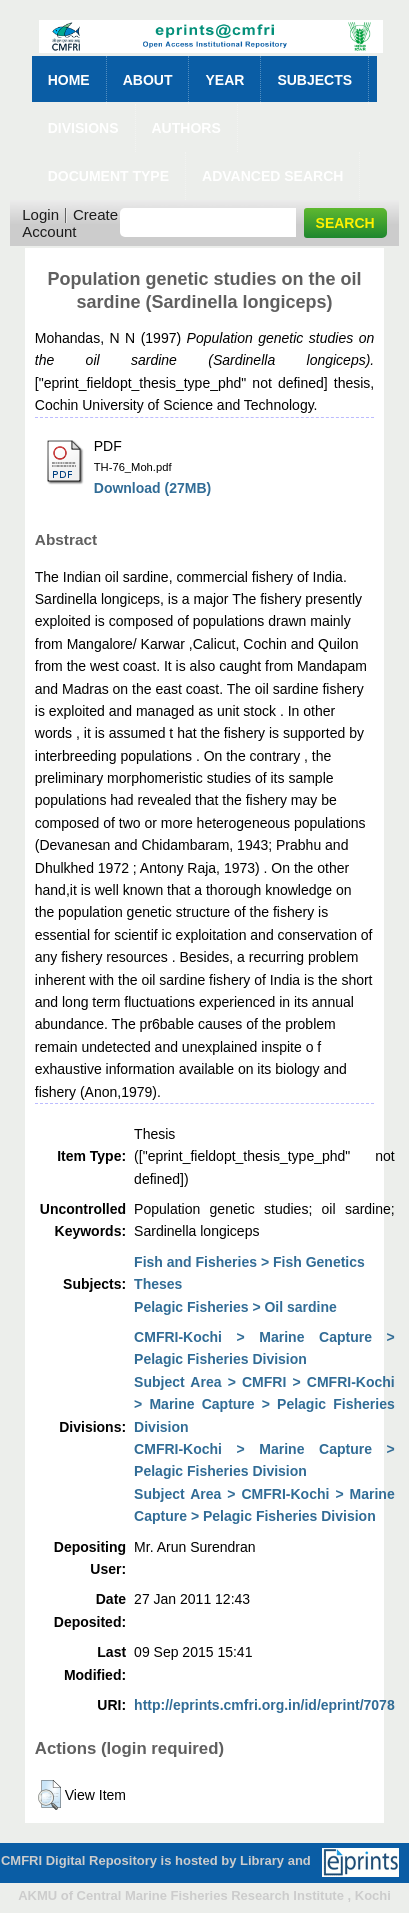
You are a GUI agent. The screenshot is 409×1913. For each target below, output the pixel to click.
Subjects (314, 80)
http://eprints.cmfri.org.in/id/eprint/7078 (264, 1705)
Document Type (108, 176)
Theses (158, 1284)
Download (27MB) (152, 488)
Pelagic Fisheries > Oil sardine (235, 1307)
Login (40, 214)
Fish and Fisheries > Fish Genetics (249, 1262)
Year (224, 80)
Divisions (83, 128)
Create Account (70, 223)
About (148, 80)
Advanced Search (272, 176)
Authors (186, 128)
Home (69, 80)
